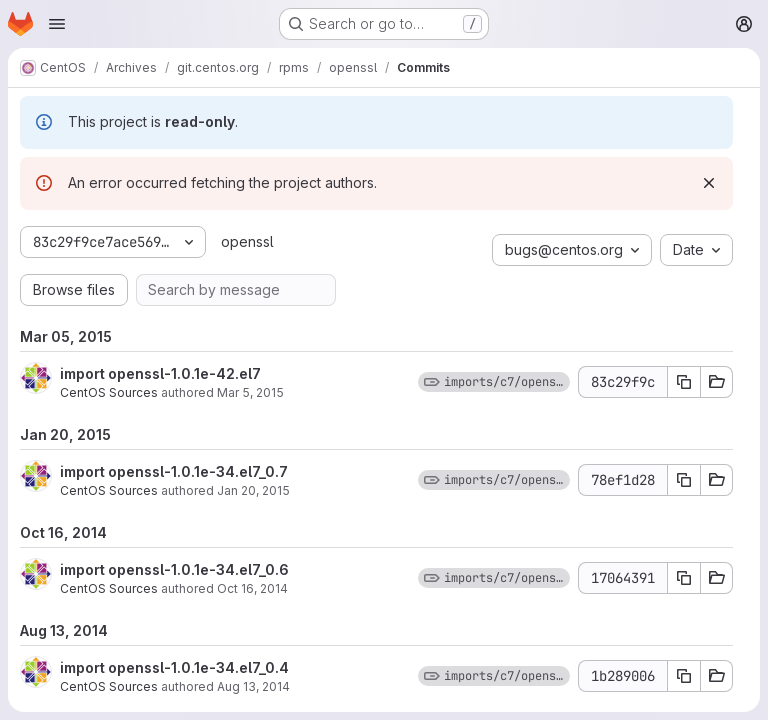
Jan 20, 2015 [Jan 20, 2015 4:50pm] (253, 490)
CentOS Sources (109, 392)
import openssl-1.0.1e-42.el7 (160, 373)
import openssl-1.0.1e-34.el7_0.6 (174, 569)
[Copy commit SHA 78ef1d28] (684, 480)
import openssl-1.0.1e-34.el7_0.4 (174, 667)
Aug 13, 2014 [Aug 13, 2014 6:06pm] (253, 686)
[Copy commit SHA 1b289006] (684, 676)
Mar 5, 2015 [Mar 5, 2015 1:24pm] (250, 392)
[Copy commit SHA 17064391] (684, 578)
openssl (247, 241)
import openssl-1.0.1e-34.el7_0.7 (174, 471)
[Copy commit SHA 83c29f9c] (684, 382)
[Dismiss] (709, 183)
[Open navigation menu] (57, 24)
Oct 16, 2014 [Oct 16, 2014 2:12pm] (252, 588)
